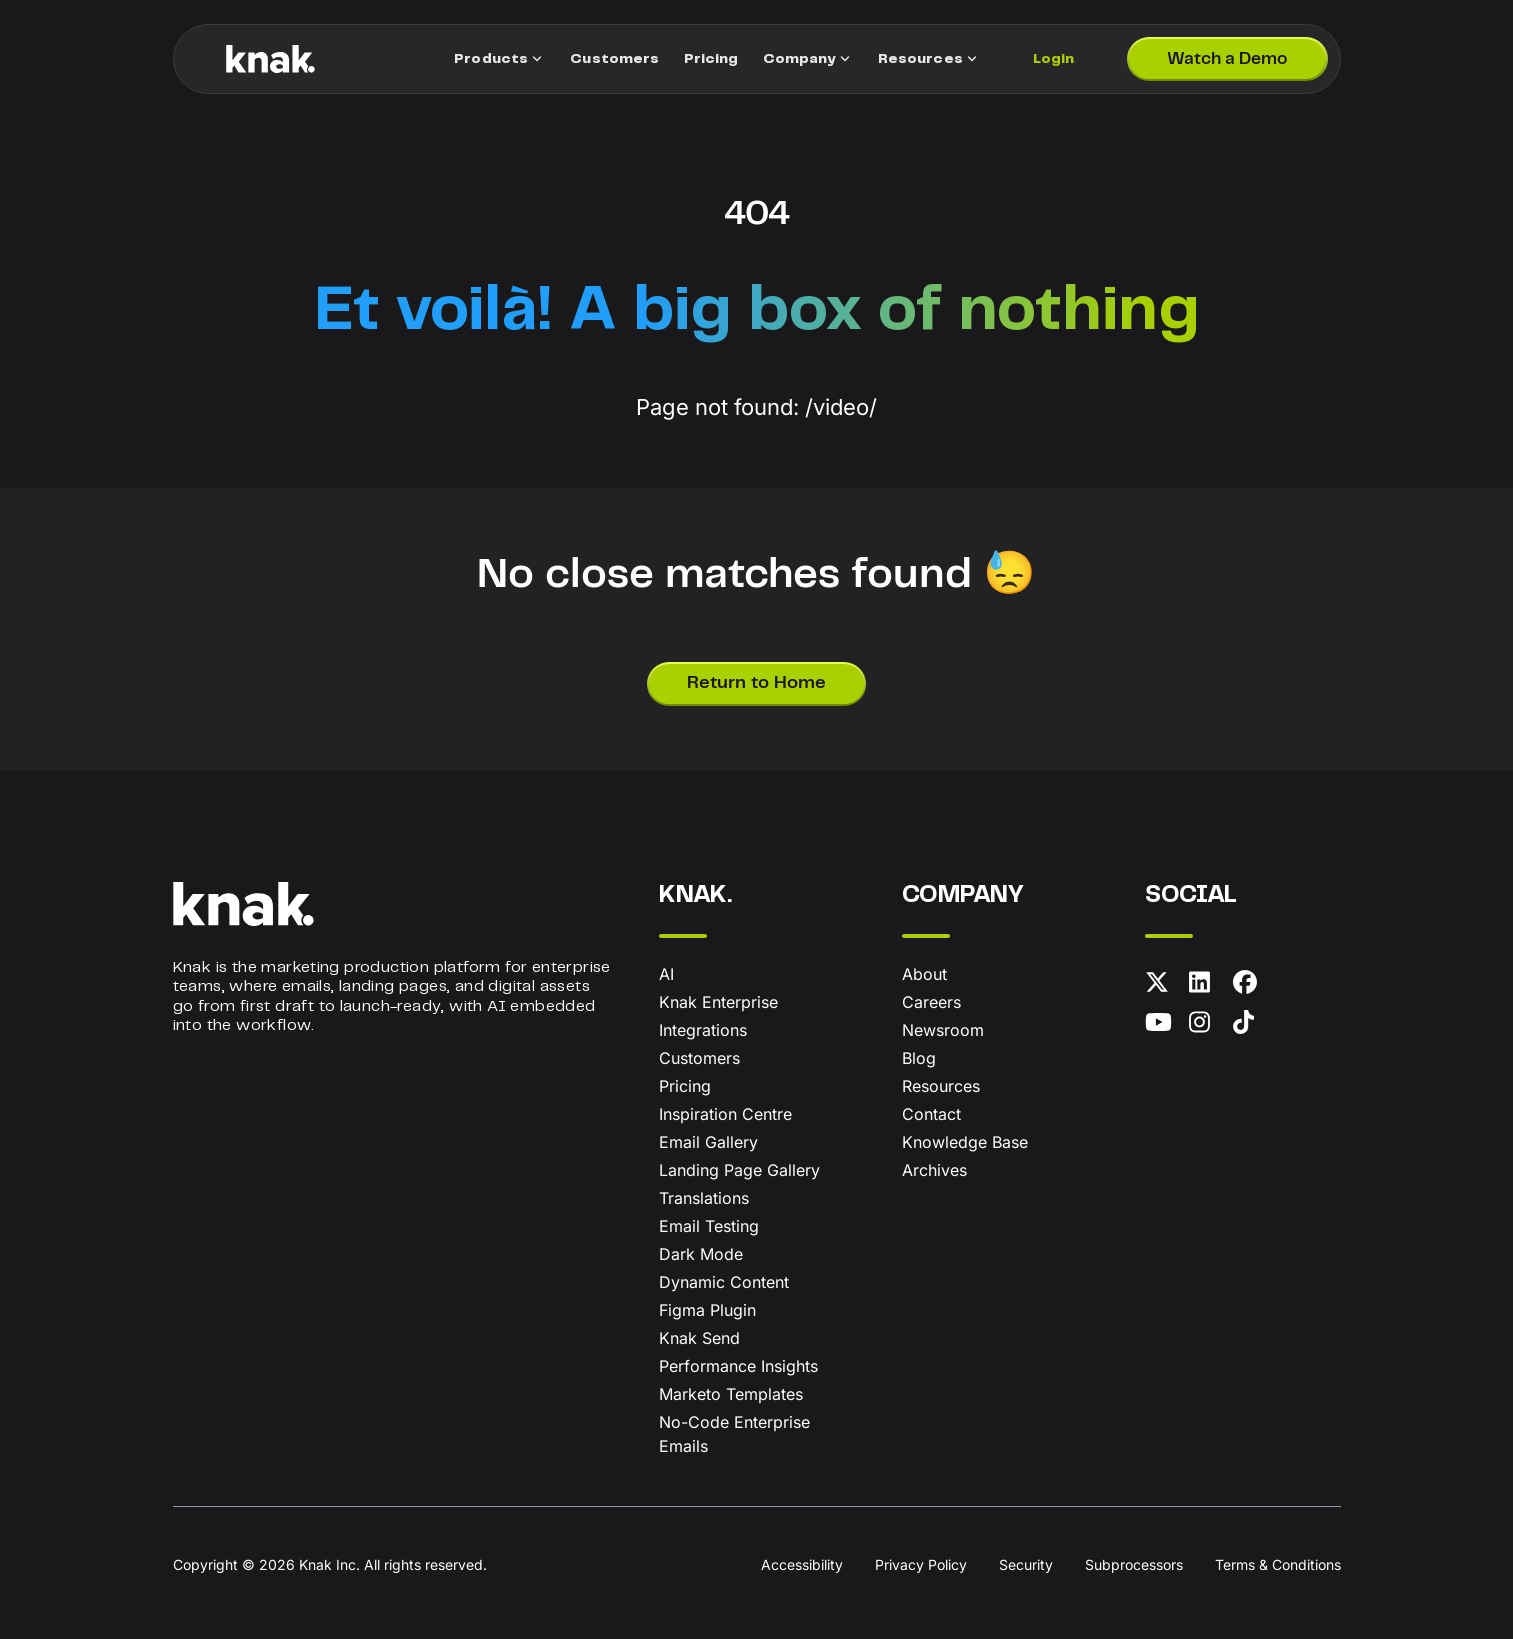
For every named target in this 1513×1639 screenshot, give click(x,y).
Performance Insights (738, 1366)
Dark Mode (701, 1254)
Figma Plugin (707, 1310)
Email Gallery (708, 1142)
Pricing (685, 1086)
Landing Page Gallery (739, 1170)
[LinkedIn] (1207, 986)
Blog (919, 1058)
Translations (704, 1198)
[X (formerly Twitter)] (1163, 986)
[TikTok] (1251, 1026)
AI (666, 974)
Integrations (703, 1030)
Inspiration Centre (725, 1114)
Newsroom (943, 1030)
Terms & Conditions (1278, 1564)
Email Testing (709, 1226)
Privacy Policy (921, 1564)
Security (1026, 1564)
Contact (931, 1114)
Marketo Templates (731, 1394)
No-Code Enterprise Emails (734, 1434)
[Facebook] (1251, 986)
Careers (931, 1002)
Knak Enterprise (718, 1002)
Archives (934, 1170)
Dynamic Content (724, 1282)
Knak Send (699, 1338)
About (924, 974)
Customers (699, 1058)
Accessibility (802, 1564)
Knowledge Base (965, 1142)
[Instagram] (1207, 1026)
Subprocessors (1134, 1564)
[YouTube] (1163, 1026)
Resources (941, 1086)
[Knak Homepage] (271, 59)
